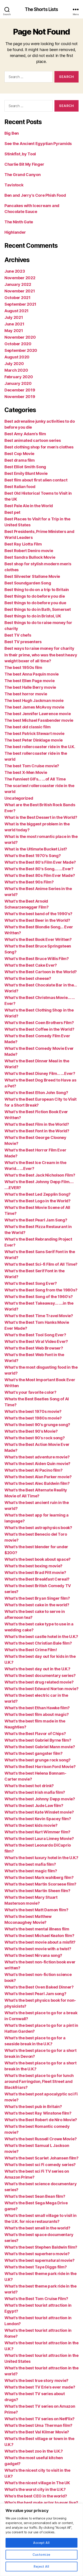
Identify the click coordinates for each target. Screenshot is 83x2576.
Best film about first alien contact (36, 480)
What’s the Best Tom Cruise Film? (36, 2298)
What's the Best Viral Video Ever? (36, 1341)
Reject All (41, 2566)
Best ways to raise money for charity (39, 648)
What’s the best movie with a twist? (37, 1948)
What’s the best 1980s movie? (33, 1418)
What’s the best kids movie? (31, 1825)
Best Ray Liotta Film (23, 544)
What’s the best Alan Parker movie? (38, 1476)
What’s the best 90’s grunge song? (37, 1424)
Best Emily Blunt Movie (26, 473)
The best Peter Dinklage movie (33, 740)
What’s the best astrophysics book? (38, 1527)
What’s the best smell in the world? (37, 2228)
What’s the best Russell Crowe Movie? (40, 2139)
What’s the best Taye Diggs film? (35, 2267)
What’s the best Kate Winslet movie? (39, 1812)
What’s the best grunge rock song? (37, 1760)
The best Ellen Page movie (29, 680)
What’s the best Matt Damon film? (36, 1910)
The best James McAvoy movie (34, 707)
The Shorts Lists (41, 9)
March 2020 (16, 370)
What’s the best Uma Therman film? (38, 2425)
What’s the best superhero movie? (36, 2253)
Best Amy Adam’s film (25, 433)
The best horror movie (25, 694)
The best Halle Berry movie (30, 687)
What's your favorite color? (30, 1392)
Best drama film (19, 460)
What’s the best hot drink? (29, 1785)
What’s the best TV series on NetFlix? (39, 2418)
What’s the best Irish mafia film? (34, 1792)
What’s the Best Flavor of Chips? (35, 1733)
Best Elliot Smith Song (25, 467)
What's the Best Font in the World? (36, 1131)
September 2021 (20, 304)
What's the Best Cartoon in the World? (40, 971)
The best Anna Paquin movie (31, 674)
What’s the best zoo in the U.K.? (33, 2451)
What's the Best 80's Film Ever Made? (40, 862)
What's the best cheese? (27, 978)
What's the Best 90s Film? (29, 882)
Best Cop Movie (19, 453)
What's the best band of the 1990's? (38, 913)
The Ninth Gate (18, 222)
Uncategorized (18, 798)
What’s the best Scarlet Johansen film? (41, 2158)
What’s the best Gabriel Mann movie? (39, 1746)
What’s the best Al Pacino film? (33, 1470)
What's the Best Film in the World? (36, 1124)
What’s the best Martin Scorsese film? (40, 1884)
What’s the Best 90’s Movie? (31, 1431)
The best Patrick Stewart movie (34, 733)
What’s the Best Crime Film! (30, 1649)
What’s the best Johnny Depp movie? (39, 1799)
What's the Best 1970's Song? (32, 855)
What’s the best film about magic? (36, 1714)
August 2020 (16, 357)
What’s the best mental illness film (36, 1929)
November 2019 (19, 396)
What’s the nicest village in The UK (37, 2483)
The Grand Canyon (22, 174)
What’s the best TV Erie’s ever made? (39, 2387)
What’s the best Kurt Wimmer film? (37, 1832)
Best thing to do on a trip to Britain (36, 589)
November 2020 (20, 337)
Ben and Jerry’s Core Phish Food (35, 195)
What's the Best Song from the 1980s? (40, 1290)
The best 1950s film (23, 667)
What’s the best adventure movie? (36, 1457)
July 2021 (13, 317)
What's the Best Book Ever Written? (38, 939)
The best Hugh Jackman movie (34, 700)
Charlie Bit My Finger (24, 164)
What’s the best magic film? (30, 1871)
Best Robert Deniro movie (28, 550)
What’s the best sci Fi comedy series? (40, 2164)
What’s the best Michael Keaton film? (39, 1935)
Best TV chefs (17, 635)
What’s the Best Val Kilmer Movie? (36, 2432)
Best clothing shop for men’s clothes (38, 447)
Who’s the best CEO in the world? (35, 2496)
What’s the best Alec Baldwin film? (37, 1483)
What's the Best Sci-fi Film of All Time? (40, 1264)
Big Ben (11, 133)
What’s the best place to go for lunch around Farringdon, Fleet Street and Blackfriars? (39, 2081)
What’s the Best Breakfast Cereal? (36, 1579)
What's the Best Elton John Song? (36, 1092)
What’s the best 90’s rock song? (34, 1438)
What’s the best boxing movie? (33, 1566)
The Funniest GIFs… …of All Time (35, 779)
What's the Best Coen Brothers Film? (39, 1022)
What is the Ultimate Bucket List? (35, 849)
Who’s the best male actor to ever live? (41, 2502)
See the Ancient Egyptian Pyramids (38, 143)
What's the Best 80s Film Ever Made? (39, 875)
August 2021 (16, 310)
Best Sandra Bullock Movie (29, 557)
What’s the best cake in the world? (36, 1605)
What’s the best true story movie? (36, 2380)
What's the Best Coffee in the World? (39, 1029)
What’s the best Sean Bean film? (34, 2196)
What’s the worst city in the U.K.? (35, 2489)
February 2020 (18, 377)
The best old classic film (27, 727)
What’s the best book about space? (37, 1559)
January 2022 (17, 284)
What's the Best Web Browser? (33, 1348)
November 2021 (19, 291)
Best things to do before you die (34, 596)
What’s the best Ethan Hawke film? (37, 1708)
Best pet (12, 512)
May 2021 (13, 330)
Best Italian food (19, 486)
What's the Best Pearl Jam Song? (35, 1220)
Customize (41, 2554)
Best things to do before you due (35, 602)
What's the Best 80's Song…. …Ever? (38, 869)
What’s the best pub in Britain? (33, 2106)
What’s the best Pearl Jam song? (35, 1993)
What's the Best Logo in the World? (37, 1201)
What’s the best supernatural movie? (39, 2260)
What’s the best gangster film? (33, 1753)
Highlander (15, 232)
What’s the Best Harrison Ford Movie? (39, 1766)
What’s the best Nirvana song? (33, 1955)
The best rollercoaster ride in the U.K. (39, 746)
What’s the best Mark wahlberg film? (39, 1877)
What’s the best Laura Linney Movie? (39, 1838)
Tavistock (13, 185)
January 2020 (18, 383)
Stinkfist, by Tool (20, 154)
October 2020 (17, 344)
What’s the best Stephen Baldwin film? (40, 2247)
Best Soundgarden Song (27, 583)
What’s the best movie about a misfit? (39, 1942)
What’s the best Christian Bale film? (38, 1643)
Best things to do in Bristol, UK (32, 616)
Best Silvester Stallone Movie (32, 576)
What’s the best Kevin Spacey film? (37, 1818)
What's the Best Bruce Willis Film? (36, 958)
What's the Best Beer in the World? (37, 920)
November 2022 (19, 277)
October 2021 (17, 297)
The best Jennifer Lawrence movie (37, 713)
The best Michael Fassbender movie (38, 720)
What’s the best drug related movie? (39, 1682)
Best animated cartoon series (32, 440)
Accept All (41, 2543)
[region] (41, 2539)
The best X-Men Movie (25, 772)
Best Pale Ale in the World (28, 505)
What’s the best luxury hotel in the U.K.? (41, 1857)
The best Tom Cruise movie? (31, 766)
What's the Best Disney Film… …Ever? (39, 1073)
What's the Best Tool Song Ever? (35, 1335)
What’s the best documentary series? (40, 1675)
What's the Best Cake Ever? (30, 965)
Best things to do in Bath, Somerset (37, 609)
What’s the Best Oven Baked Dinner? (39, 1987)
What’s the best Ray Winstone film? (37, 2113)
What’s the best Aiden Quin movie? (37, 1463)
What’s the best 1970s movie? (32, 1411)
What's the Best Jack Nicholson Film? (39, 1175)
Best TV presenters (23, 641)
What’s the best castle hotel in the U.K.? (41, 1636)
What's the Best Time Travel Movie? (38, 1315)
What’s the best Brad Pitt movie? (35, 1572)
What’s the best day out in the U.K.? (37, 1669)
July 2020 (14, 363)
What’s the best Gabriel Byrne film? (37, 1740)
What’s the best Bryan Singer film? (37, 1598)
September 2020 (20, 350)
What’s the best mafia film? (30, 1864)
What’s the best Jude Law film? (33, 1805)
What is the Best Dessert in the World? (40, 817)
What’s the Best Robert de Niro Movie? (40, 2119)
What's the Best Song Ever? (30, 1283)
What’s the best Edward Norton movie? (41, 1688)
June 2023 (14, 271)
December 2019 (19, 390)
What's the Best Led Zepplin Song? (37, 1194)
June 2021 (14, 324)
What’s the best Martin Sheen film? (37, 1890)
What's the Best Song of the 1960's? (38, 1296)
